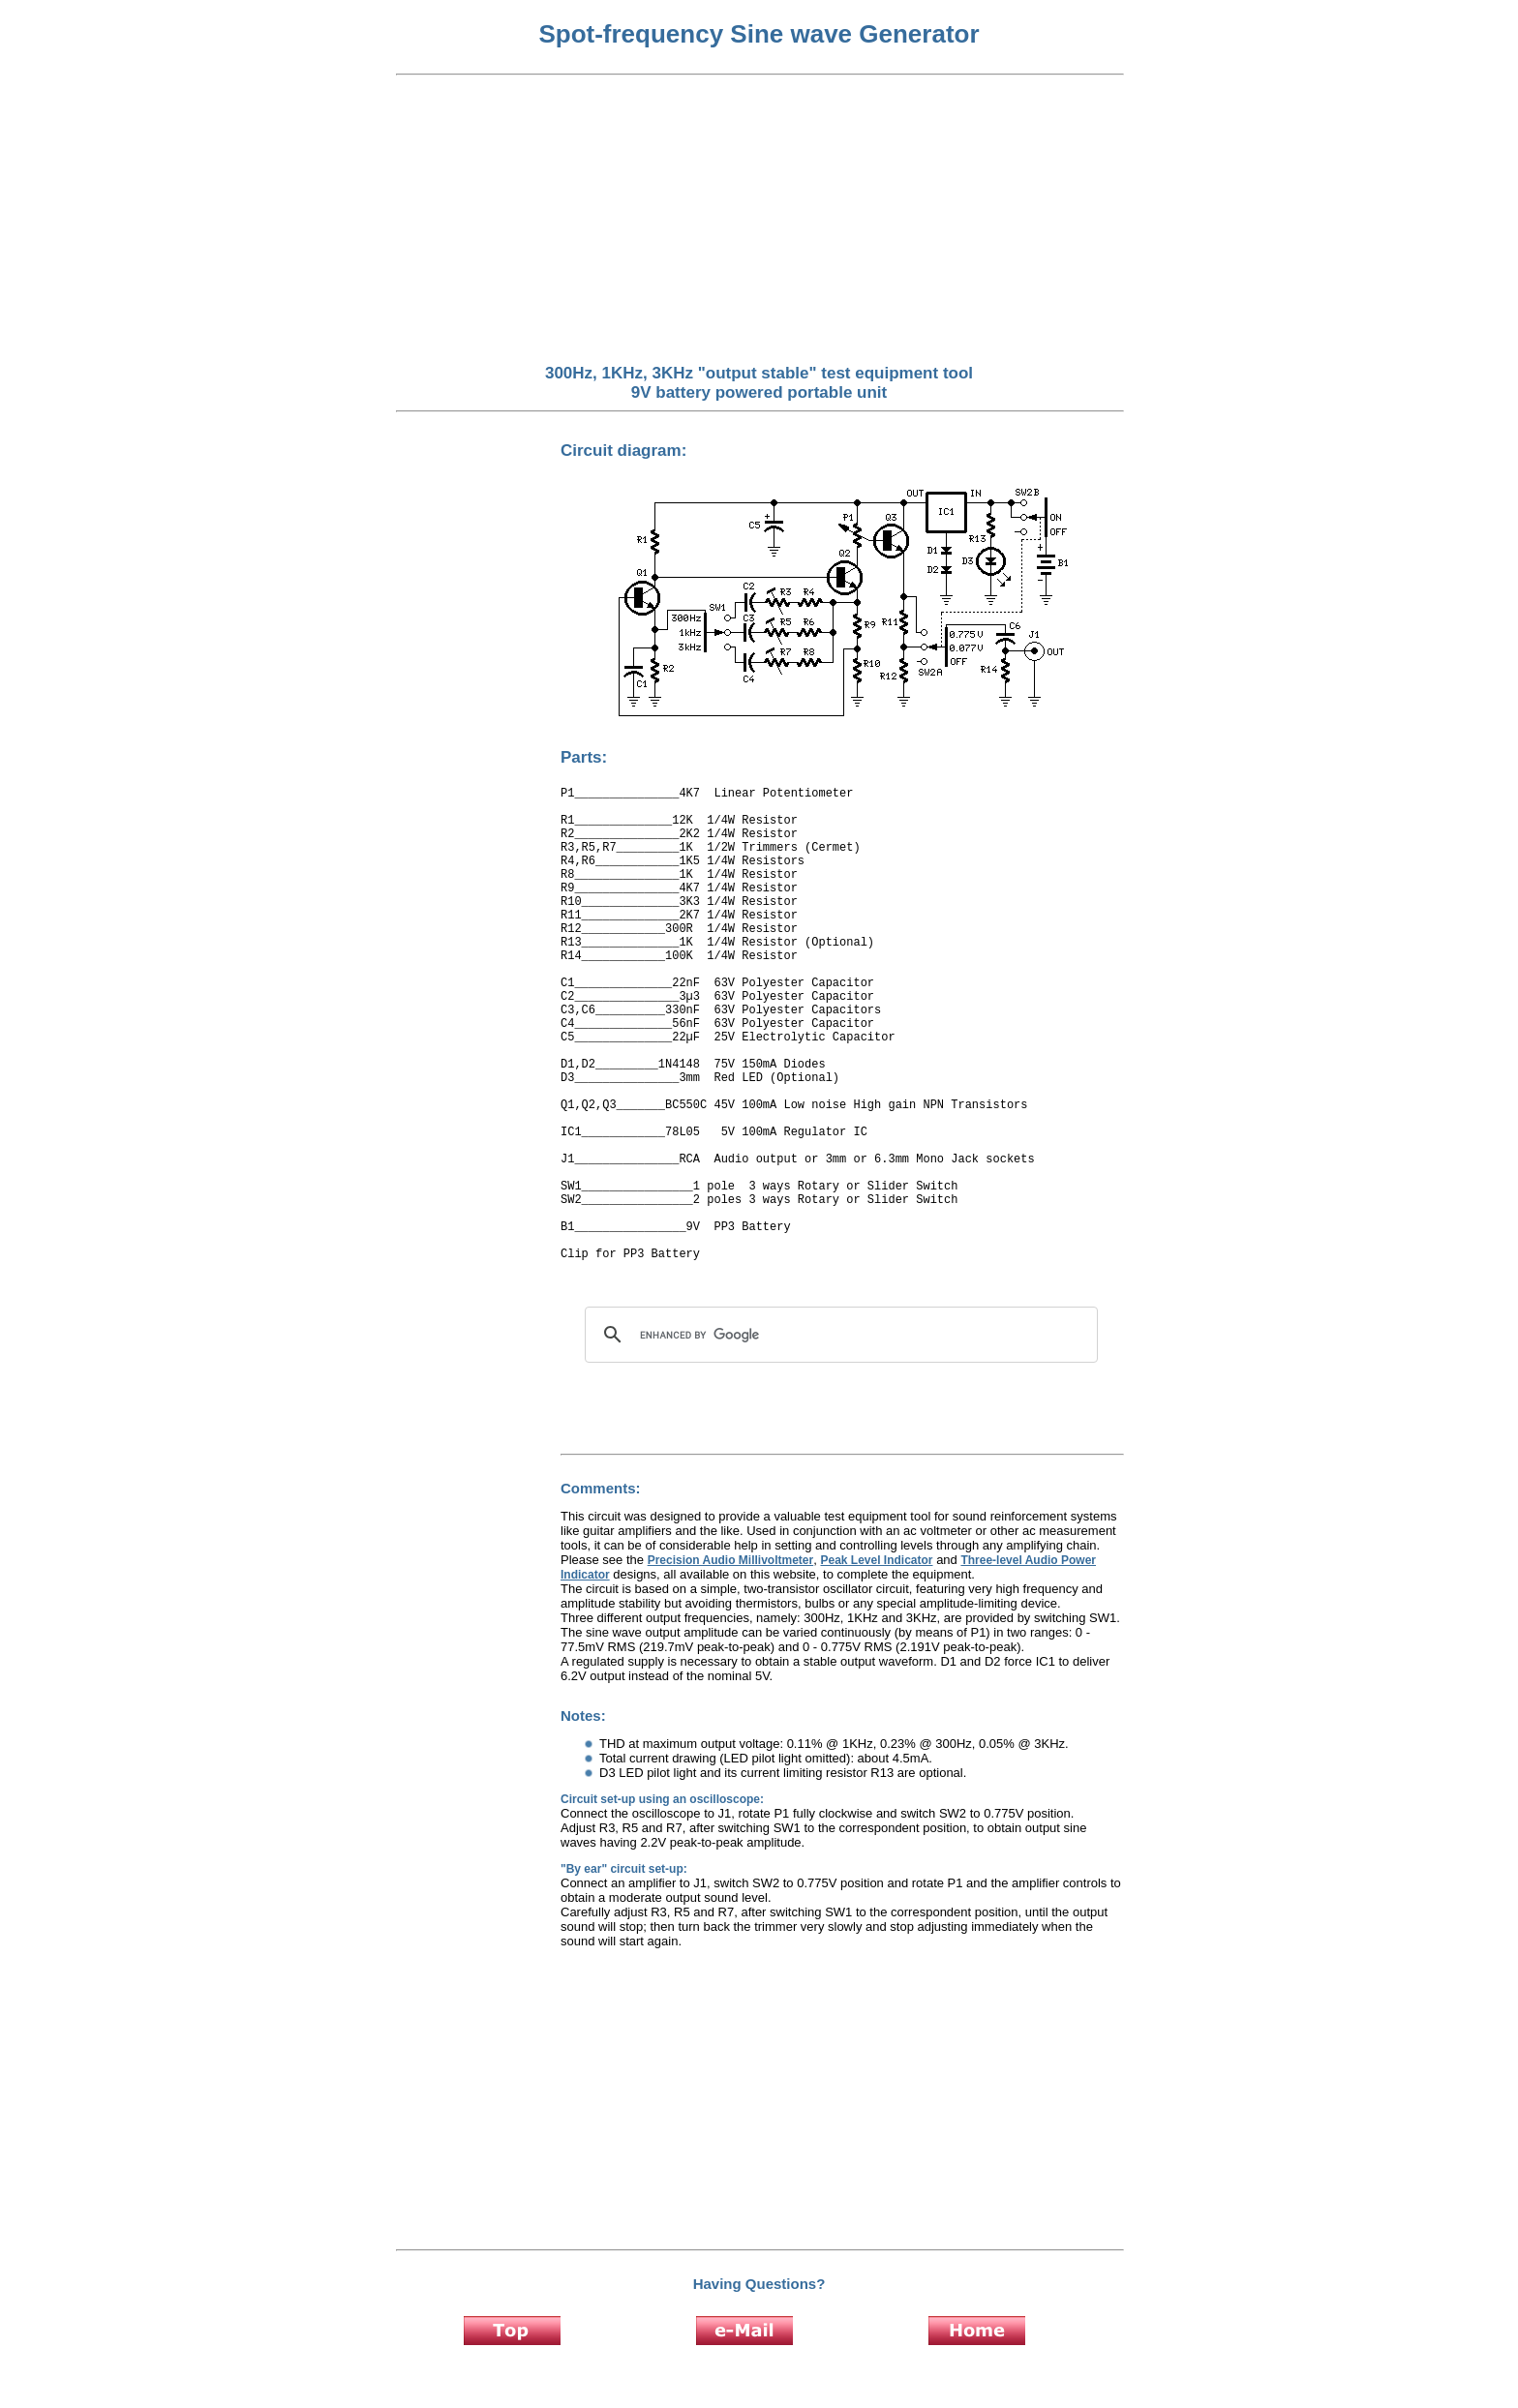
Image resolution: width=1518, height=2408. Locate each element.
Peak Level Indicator (876, 1560)
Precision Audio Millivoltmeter (731, 1560)
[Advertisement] (759, 220)
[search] (838, 1334)
